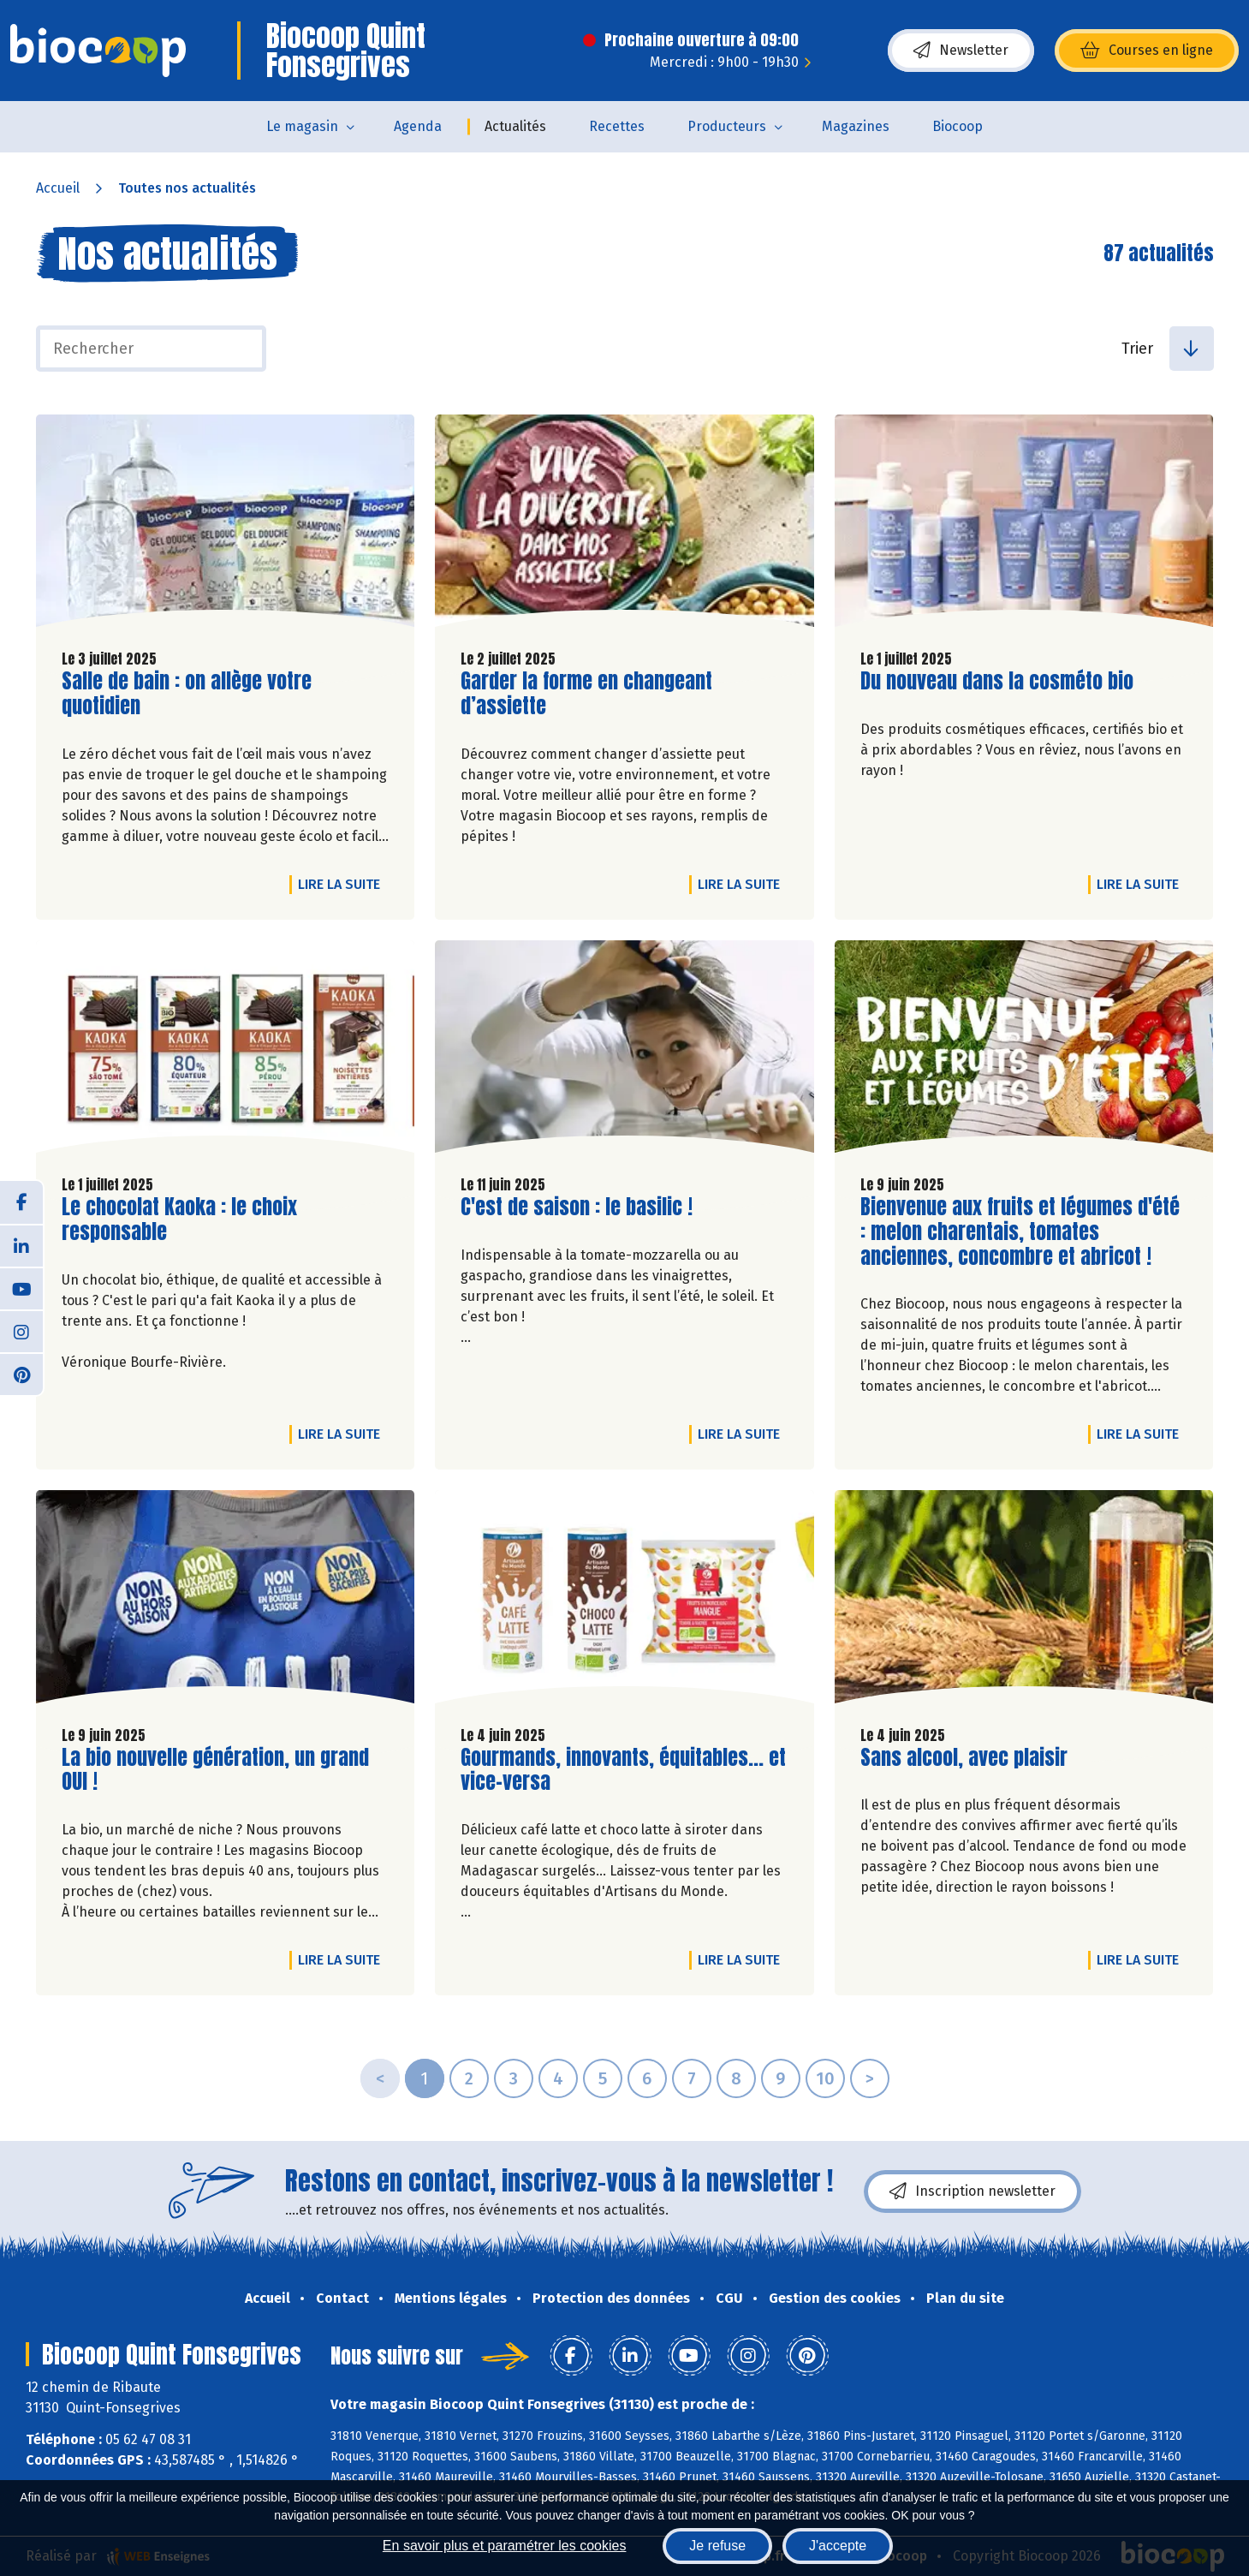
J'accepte (837, 2545)
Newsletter (960, 50)
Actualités (515, 126)
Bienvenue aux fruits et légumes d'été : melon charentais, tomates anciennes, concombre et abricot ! (1020, 1231)
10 (825, 2078)
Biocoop (957, 126)
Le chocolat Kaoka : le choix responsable (179, 1219)
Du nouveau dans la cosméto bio (996, 681)
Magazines (855, 126)
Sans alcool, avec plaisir (964, 1757)
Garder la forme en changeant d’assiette (586, 694)
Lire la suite (343, 883)
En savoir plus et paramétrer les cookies (505, 2545)
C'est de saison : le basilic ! (577, 1207)
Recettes (617, 126)
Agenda (418, 126)
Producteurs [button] (726, 126)
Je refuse (717, 2545)
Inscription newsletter (972, 2191)
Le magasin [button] (302, 126)
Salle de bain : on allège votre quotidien (187, 694)
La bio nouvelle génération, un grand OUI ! (215, 1770)
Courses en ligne (1146, 50)
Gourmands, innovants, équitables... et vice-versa (623, 1770)
